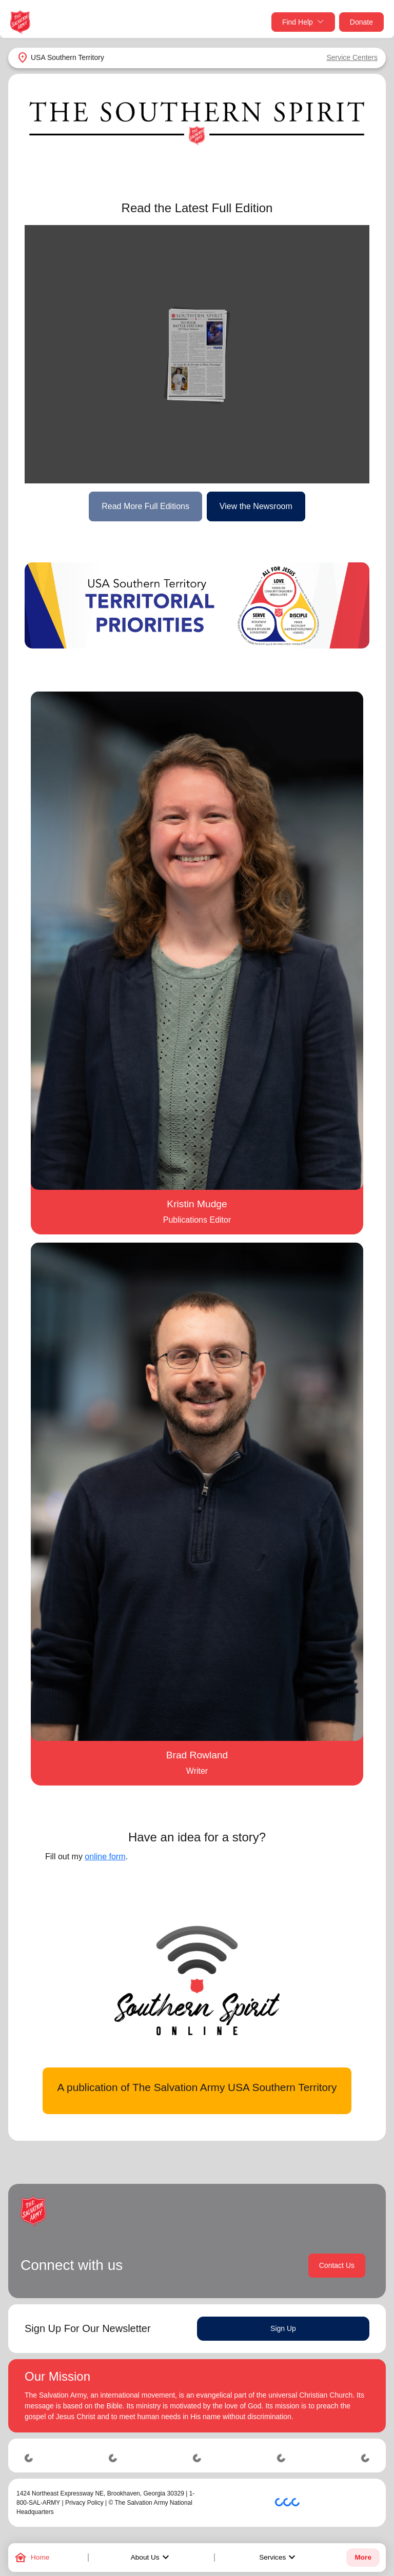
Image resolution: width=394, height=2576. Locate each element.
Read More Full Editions (145, 506)
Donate (361, 22)
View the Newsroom (256, 506)
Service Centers (352, 57)
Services (278, 2557)
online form (105, 1856)
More (362, 2557)
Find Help (303, 22)
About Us (151, 2557)
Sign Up (283, 2328)
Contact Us (336, 2265)
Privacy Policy (84, 2502)
